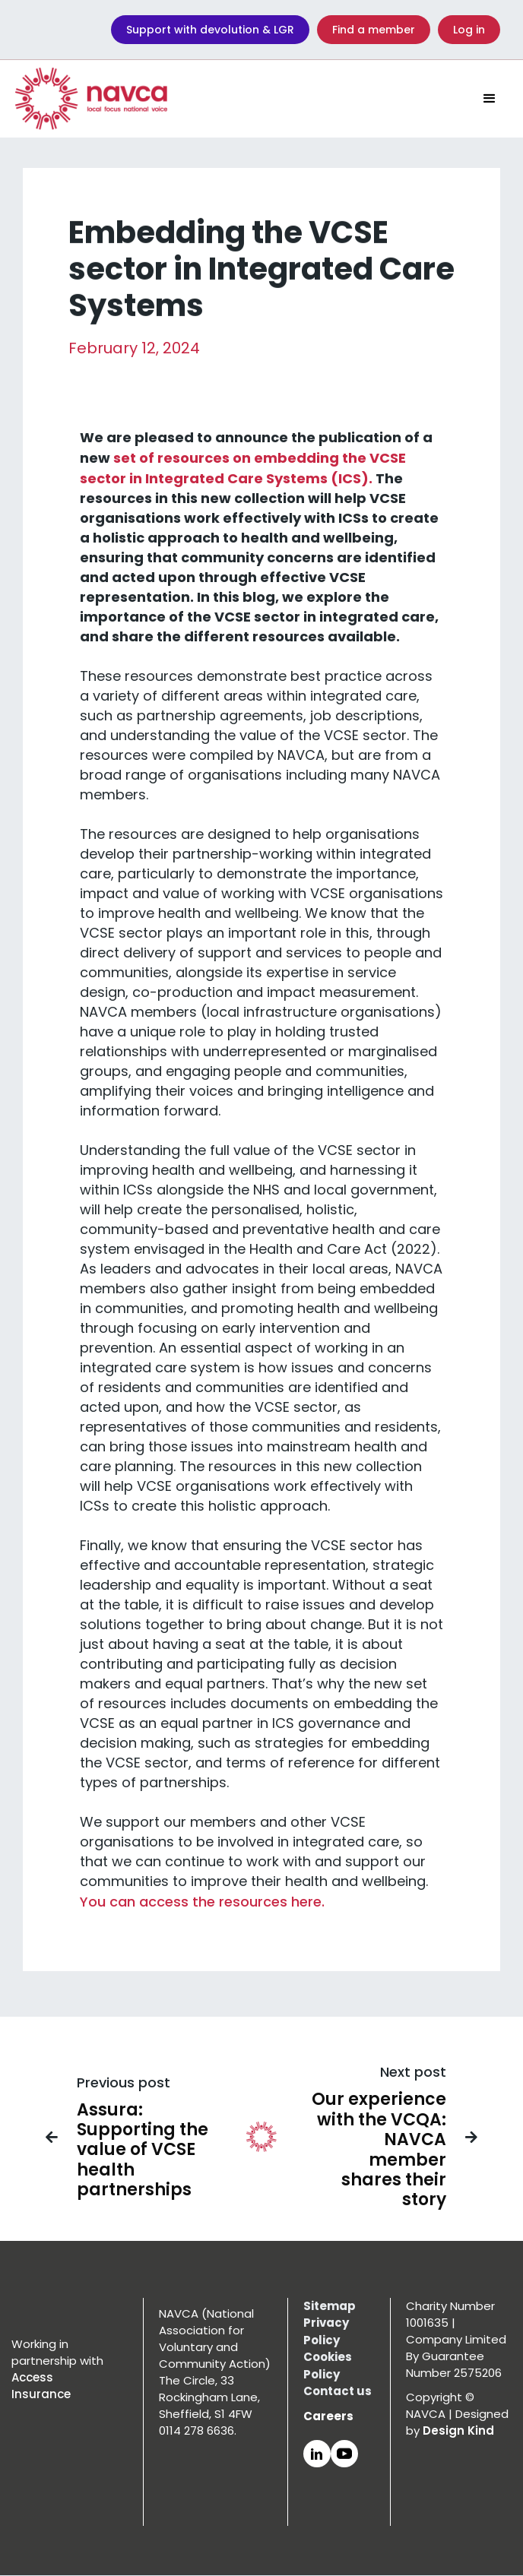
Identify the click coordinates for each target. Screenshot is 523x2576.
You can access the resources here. (202, 1906)
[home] (91, 99)
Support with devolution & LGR (210, 29)
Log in (469, 29)
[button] (489, 99)
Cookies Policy (327, 2365)
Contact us (337, 2391)
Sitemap (329, 2306)
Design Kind (458, 2430)
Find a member (373, 29)
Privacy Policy (326, 2331)
